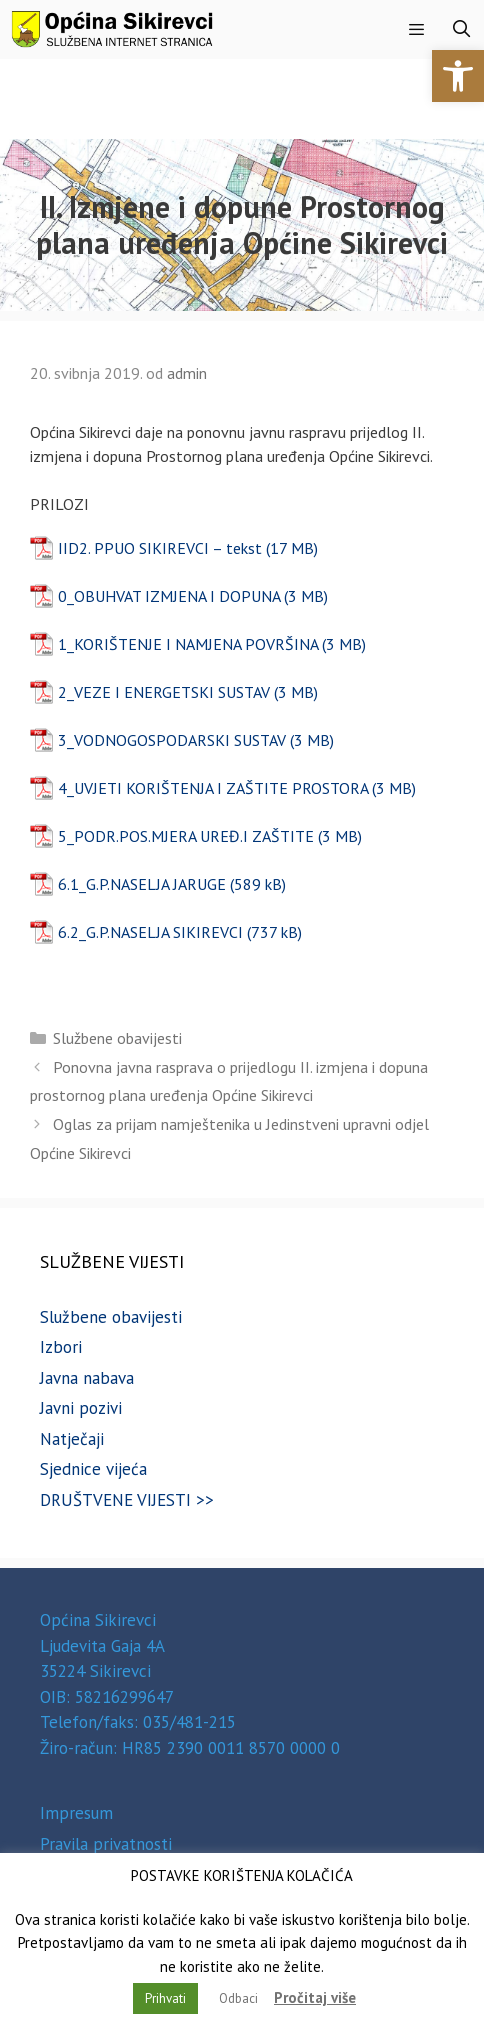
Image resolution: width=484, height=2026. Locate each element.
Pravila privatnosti (106, 1844)
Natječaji (72, 1439)
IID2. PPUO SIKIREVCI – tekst (160, 548)
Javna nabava (87, 1378)
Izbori (61, 1347)
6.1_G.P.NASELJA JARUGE (142, 884)
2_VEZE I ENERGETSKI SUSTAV (164, 692)
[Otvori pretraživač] (461, 29)
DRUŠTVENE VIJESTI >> (127, 1500)
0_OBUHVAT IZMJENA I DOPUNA (169, 596)
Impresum (76, 1813)
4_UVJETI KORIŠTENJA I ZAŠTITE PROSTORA (213, 788)
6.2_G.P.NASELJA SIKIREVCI (150, 932)
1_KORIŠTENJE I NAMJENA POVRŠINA (188, 644)
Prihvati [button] (165, 1998)
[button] (458, 76)
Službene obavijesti (117, 1038)
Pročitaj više (315, 1997)
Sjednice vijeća (93, 1469)
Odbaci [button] (238, 1998)
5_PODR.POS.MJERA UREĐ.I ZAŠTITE (186, 836)
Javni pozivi (81, 1408)
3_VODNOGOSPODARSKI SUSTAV (172, 740)
